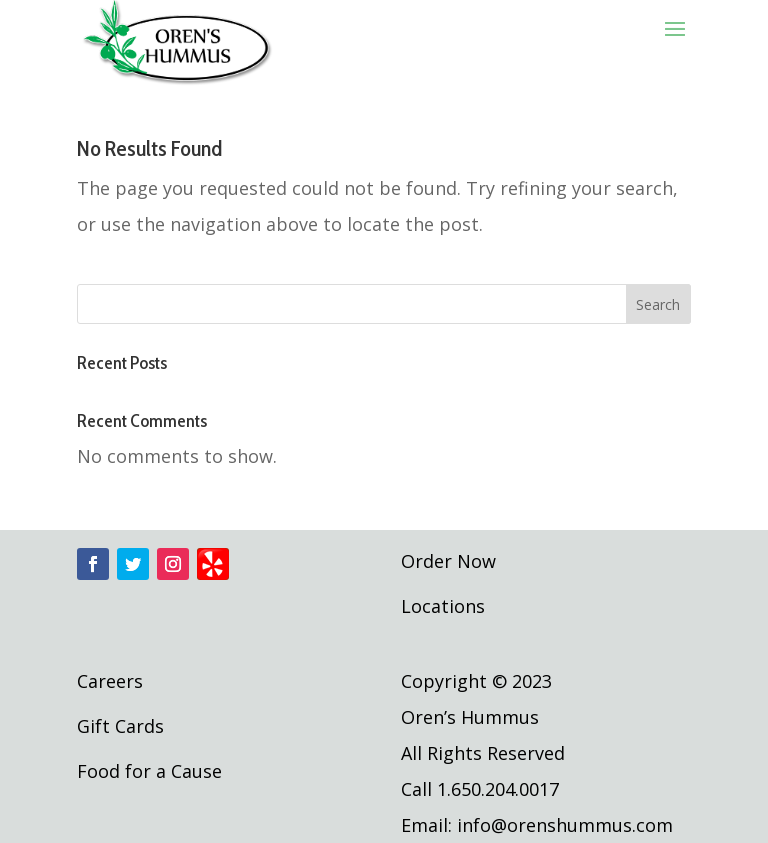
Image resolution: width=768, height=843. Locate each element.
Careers (110, 681)
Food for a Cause (149, 771)
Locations (443, 606)
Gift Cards (120, 726)
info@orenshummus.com (565, 825)
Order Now (448, 561)
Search (658, 304)
